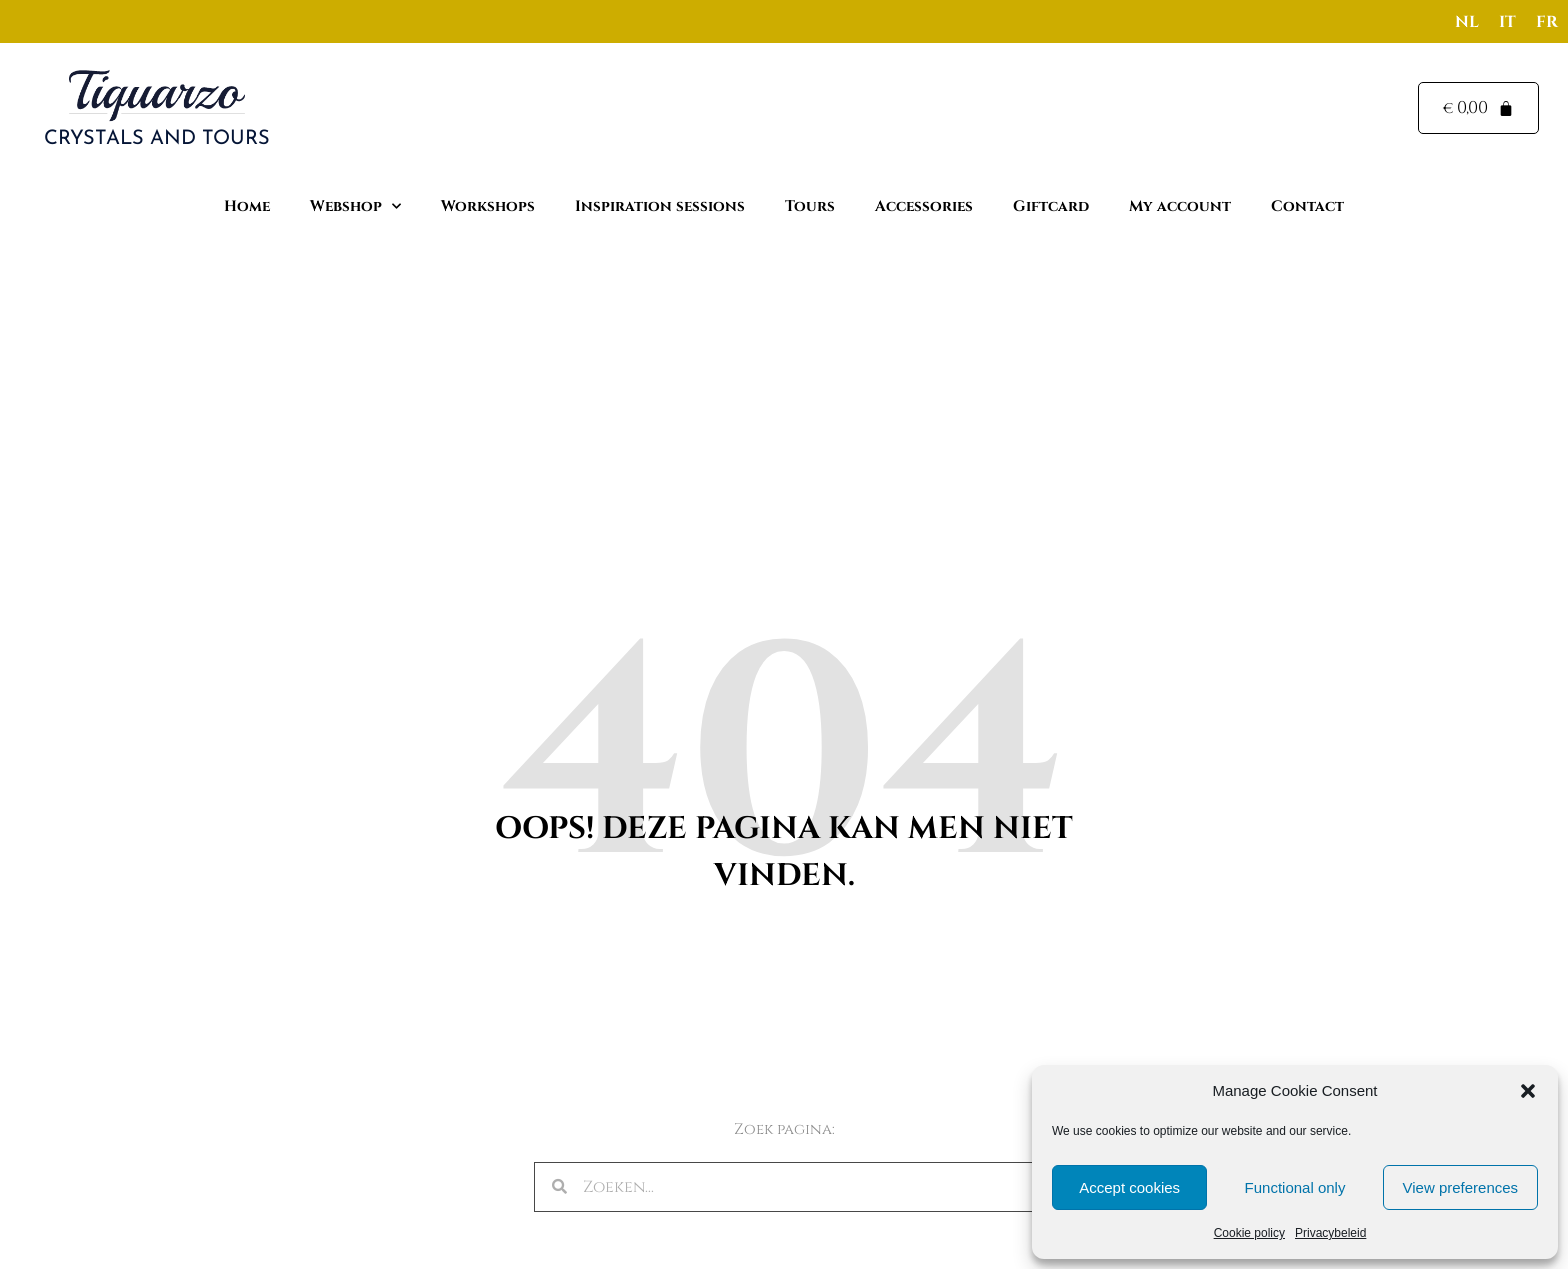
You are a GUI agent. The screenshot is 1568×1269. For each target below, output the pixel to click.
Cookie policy (1249, 1233)
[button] (1528, 1091)
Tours (810, 206)
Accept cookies (1129, 1187)
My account (1180, 206)
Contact (1307, 206)
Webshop (355, 206)
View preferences (1461, 1187)
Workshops (488, 206)
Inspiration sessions (660, 206)
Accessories (924, 206)
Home (247, 206)
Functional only (1295, 1187)
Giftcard (1051, 206)
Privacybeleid (1330, 1233)
